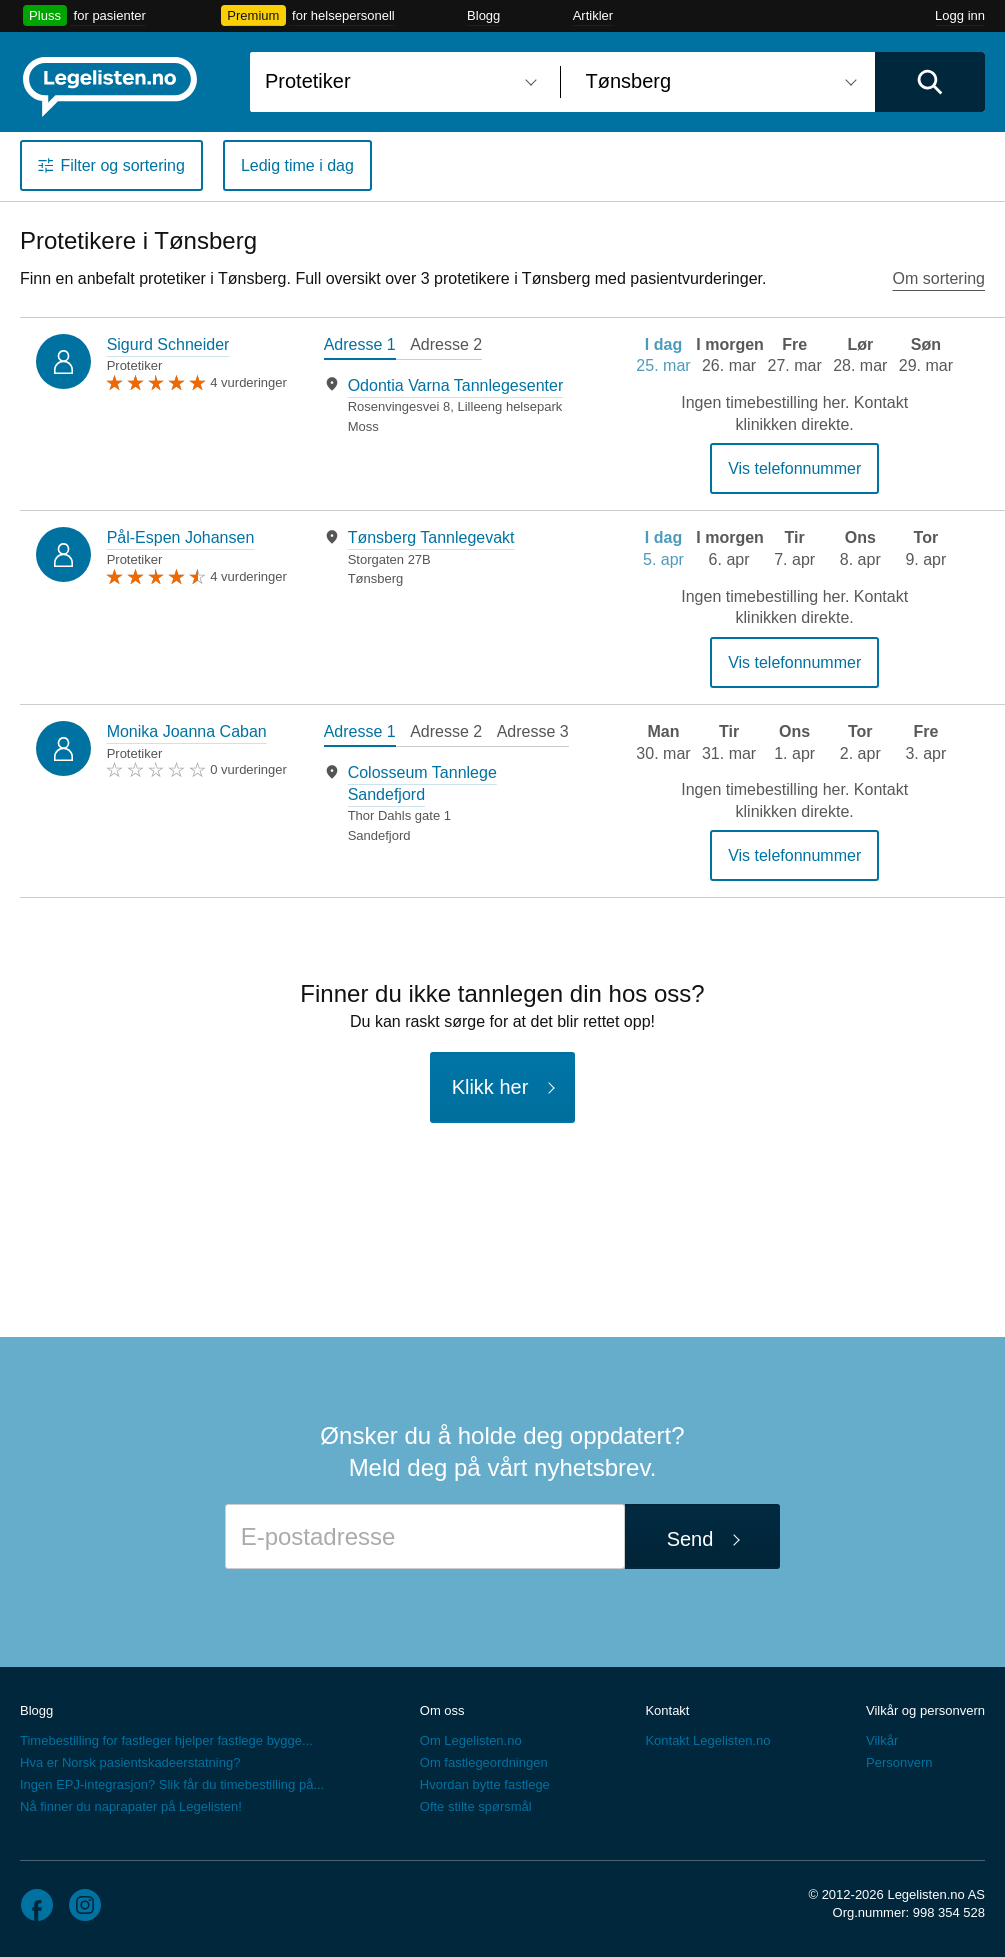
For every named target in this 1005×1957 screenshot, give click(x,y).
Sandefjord (379, 835)
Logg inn (960, 15)
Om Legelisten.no (471, 1740)
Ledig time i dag (297, 165)
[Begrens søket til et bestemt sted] (718, 82)
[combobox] (397, 82)
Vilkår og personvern (925, 1710)
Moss (363, 426)
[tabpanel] (446, 405)
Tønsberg (376, 578)
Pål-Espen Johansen (181, 537)
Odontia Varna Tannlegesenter (456, 385)
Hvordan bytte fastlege (485, 1784)
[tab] (360, 347)
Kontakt (667, 1710)
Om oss (442, 1710)
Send (690, 1539)
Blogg (483, 15)
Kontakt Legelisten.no (707, 1740)
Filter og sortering (122, 165)
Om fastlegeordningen (484, 1762)
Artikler (593, 15)
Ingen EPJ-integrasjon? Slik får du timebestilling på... (172, 1784)
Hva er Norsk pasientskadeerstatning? (130, 1762)
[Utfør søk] (930, 82)
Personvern (899, 1762)
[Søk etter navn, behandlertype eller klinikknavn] (397, 82)
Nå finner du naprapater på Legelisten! (131, 1806)
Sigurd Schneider (168, 344)
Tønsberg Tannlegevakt (431, 537)
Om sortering (939, 278)
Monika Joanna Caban (187, 731)
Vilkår (882, 1740)
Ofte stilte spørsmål (476, 1806)
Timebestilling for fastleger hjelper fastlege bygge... (166, 1740)
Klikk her (490, 1087)
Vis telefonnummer (794, 468)
